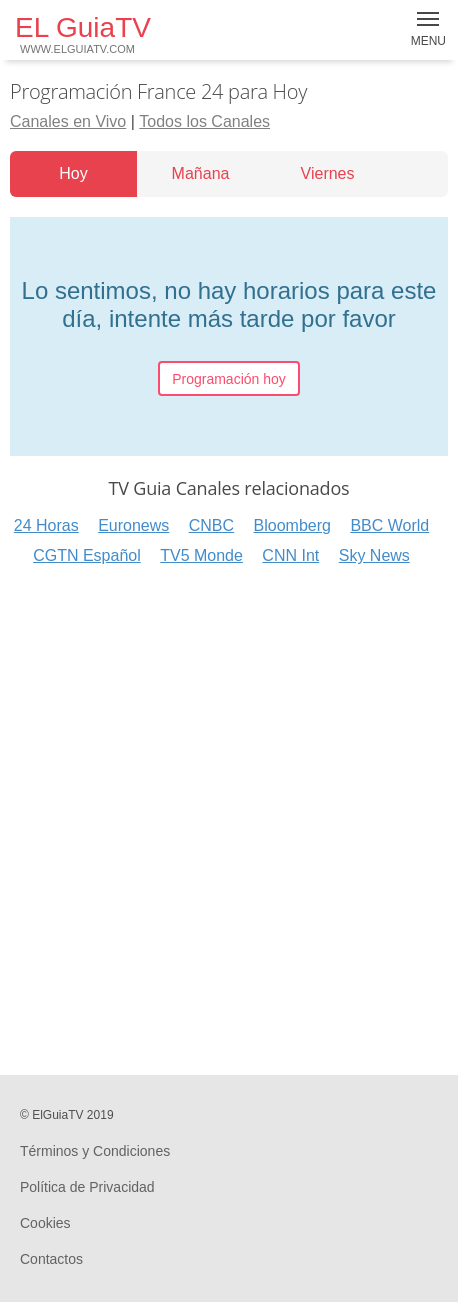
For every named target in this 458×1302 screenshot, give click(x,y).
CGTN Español (87, 555)
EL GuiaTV (83, 33)
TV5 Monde (201, 555)
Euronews (133, 525)
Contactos (51, 1259)
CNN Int (290, 555)
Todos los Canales (204, 121)
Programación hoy (229, 379)
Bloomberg (292, 525)
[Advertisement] (229, 818)
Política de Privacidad (87, 1187)
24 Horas (46, 525)
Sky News (374, 555)
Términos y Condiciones (95, 1151)
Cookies (45, 1223)
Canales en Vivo (68, 121)
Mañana (201, 173)
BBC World (389, 525)
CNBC (211, 525)
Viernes (328, 173)
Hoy (73, 173)
